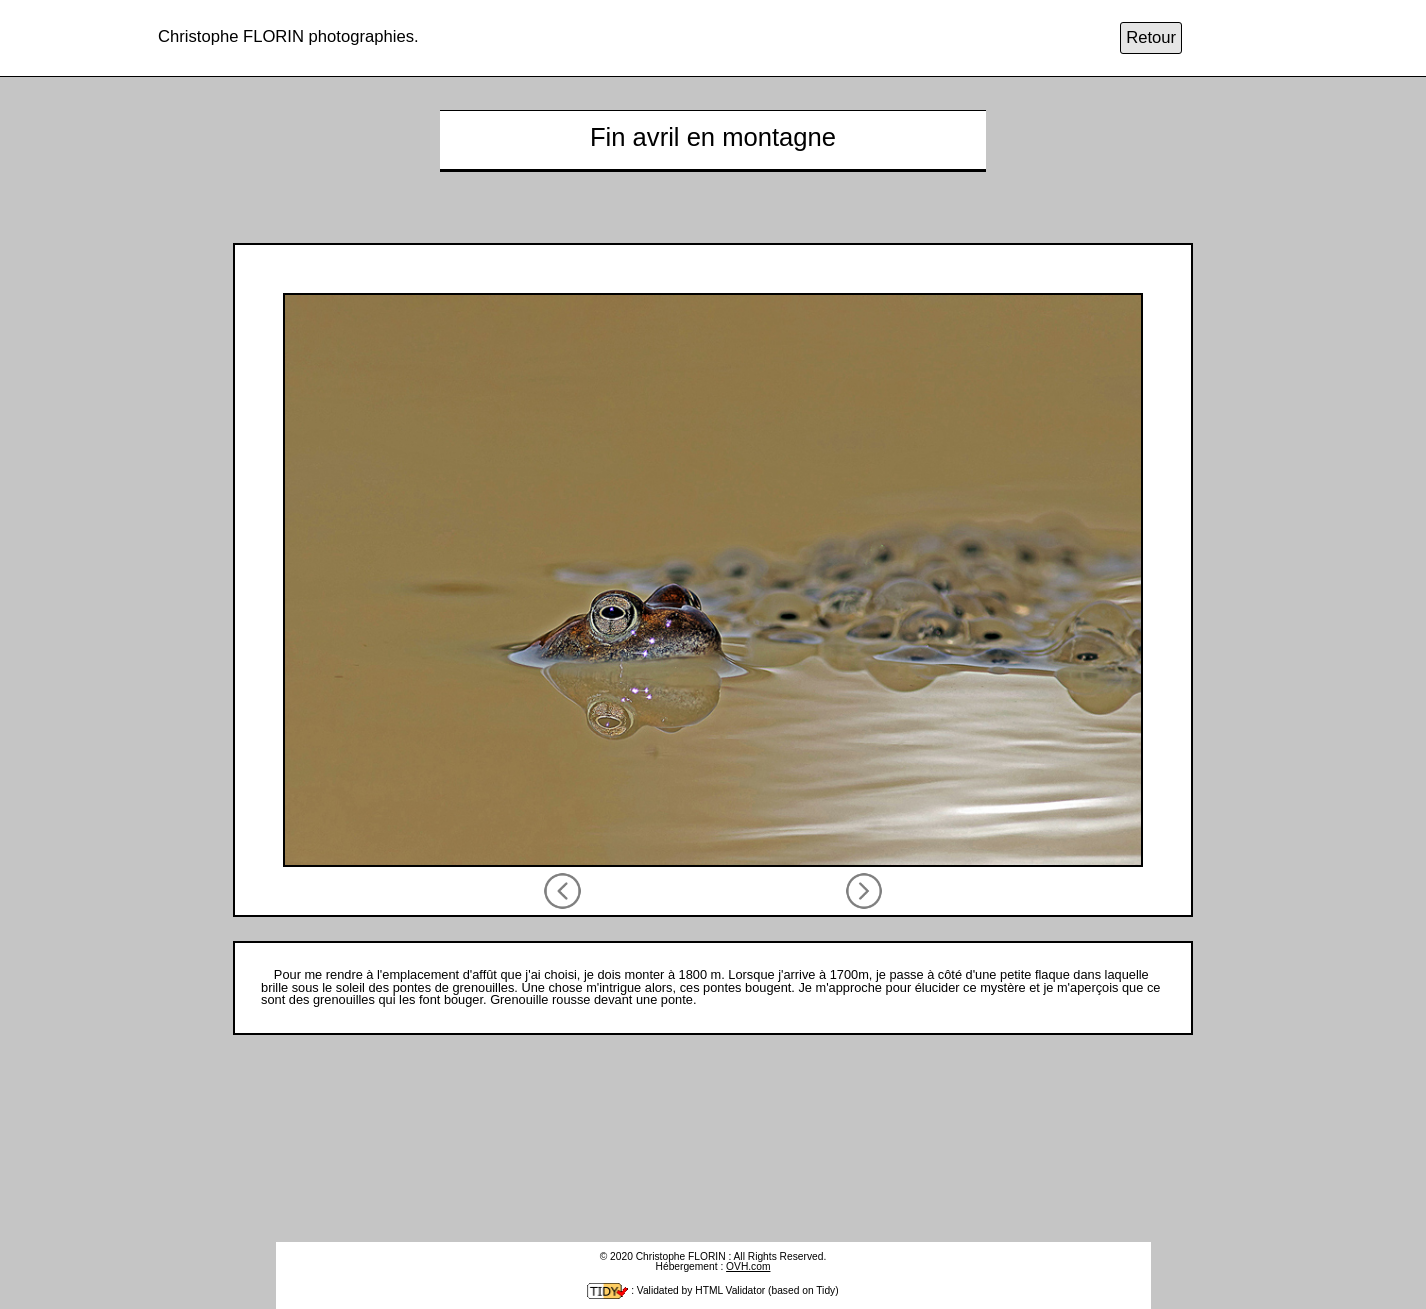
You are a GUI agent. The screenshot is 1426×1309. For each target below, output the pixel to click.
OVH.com (748, 1266)
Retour (1151, 38)
